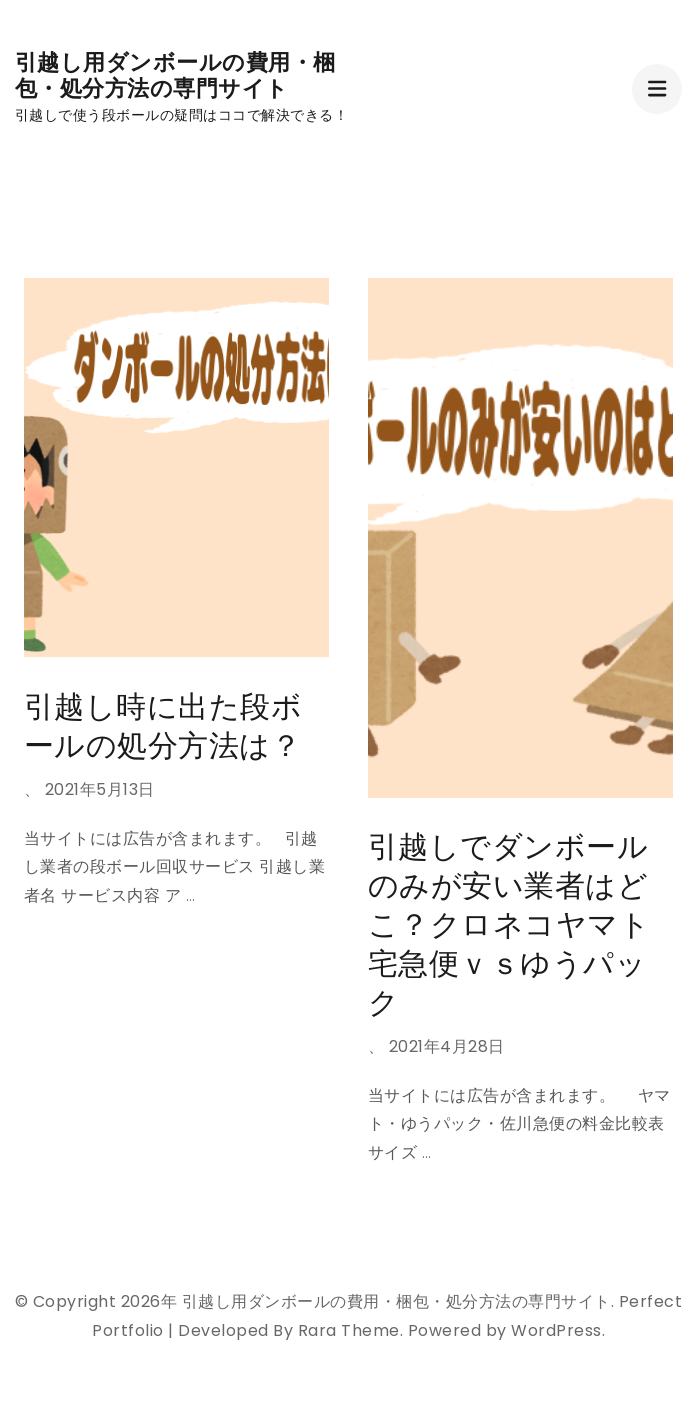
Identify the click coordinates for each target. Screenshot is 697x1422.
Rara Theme (349, 1330)
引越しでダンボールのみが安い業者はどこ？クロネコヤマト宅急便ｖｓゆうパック (509, 925)
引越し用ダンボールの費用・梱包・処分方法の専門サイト (175, 75)
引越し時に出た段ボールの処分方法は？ (163, 726)
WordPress (556, 1330)
